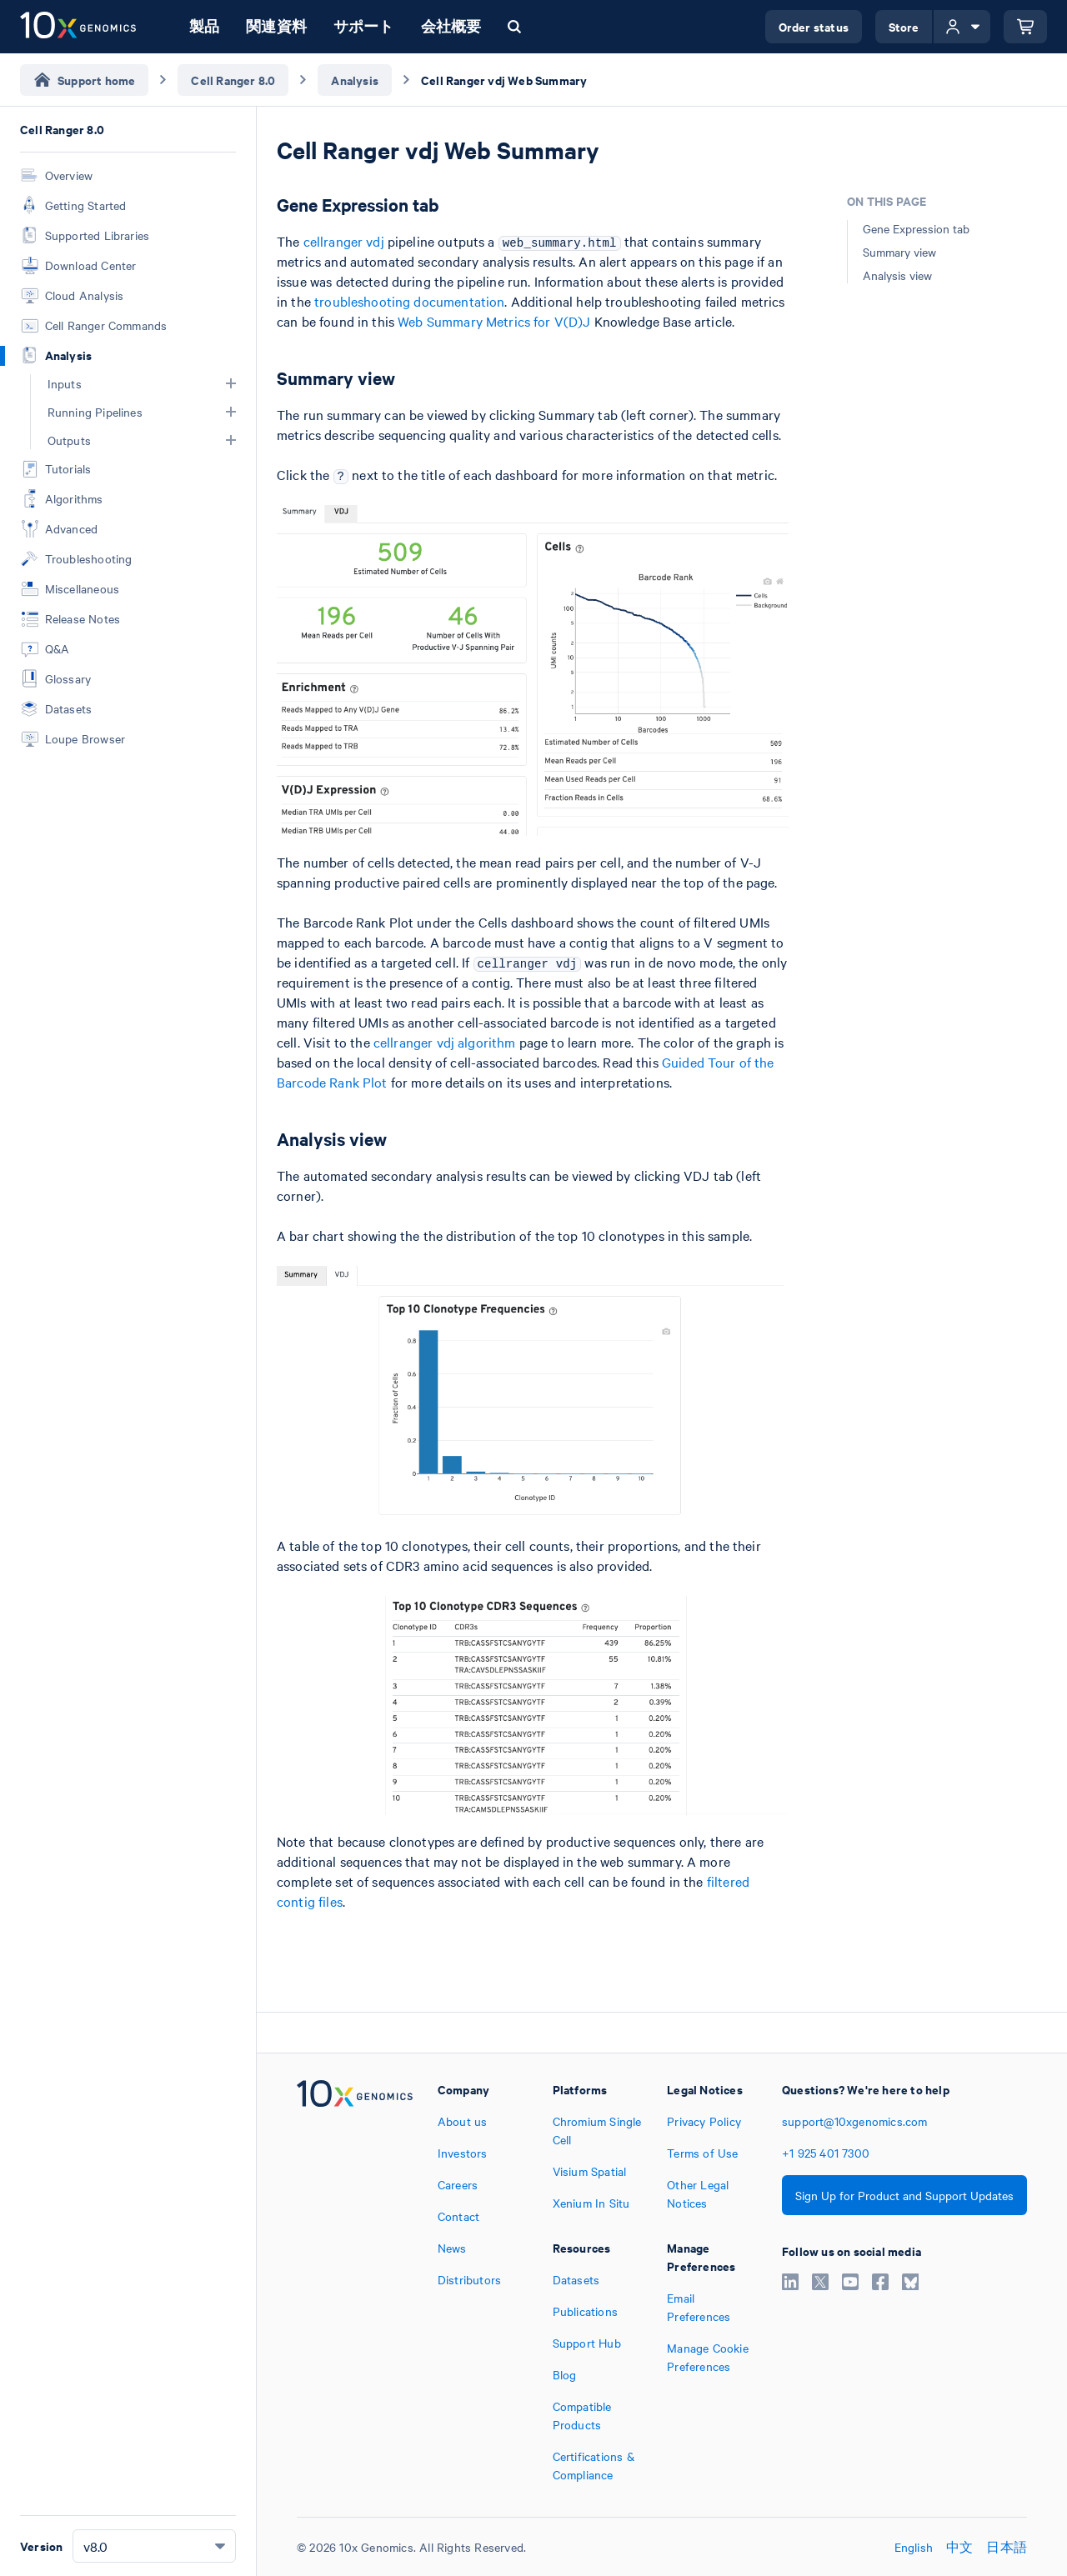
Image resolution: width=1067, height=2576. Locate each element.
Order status (814, 26)
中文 (959, 2546)
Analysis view (897, 275)
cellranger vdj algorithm (444, 1042)
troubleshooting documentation (409, 301)
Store (904, 26)
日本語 (1006, 2546)
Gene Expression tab (916, 228)
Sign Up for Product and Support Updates (904, 2195)
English (913, 2546)
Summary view (899, 251)
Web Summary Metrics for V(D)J (494, 321)
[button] (231, 383)
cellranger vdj (343, 241)
